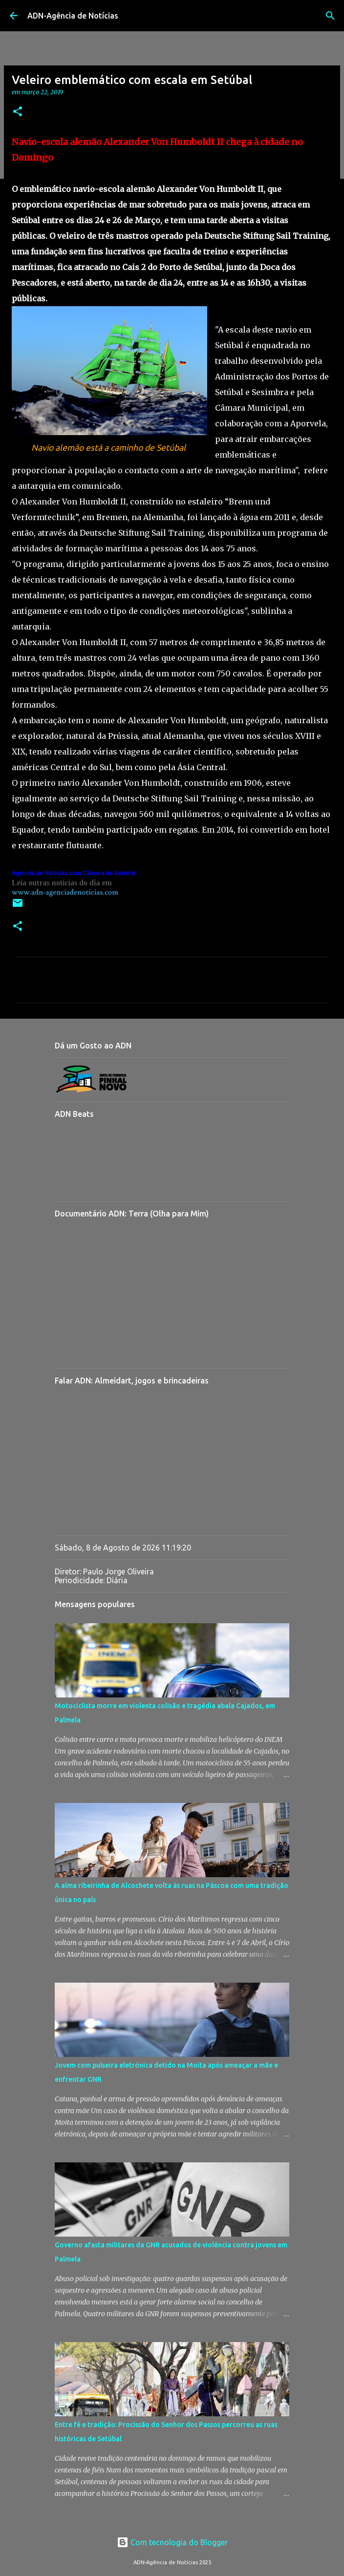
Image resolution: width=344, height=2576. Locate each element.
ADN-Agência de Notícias (72, 15)
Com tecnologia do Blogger (172, 2542)
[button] (17, 112)
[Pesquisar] (330, 15)
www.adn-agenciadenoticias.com (65, 892)
